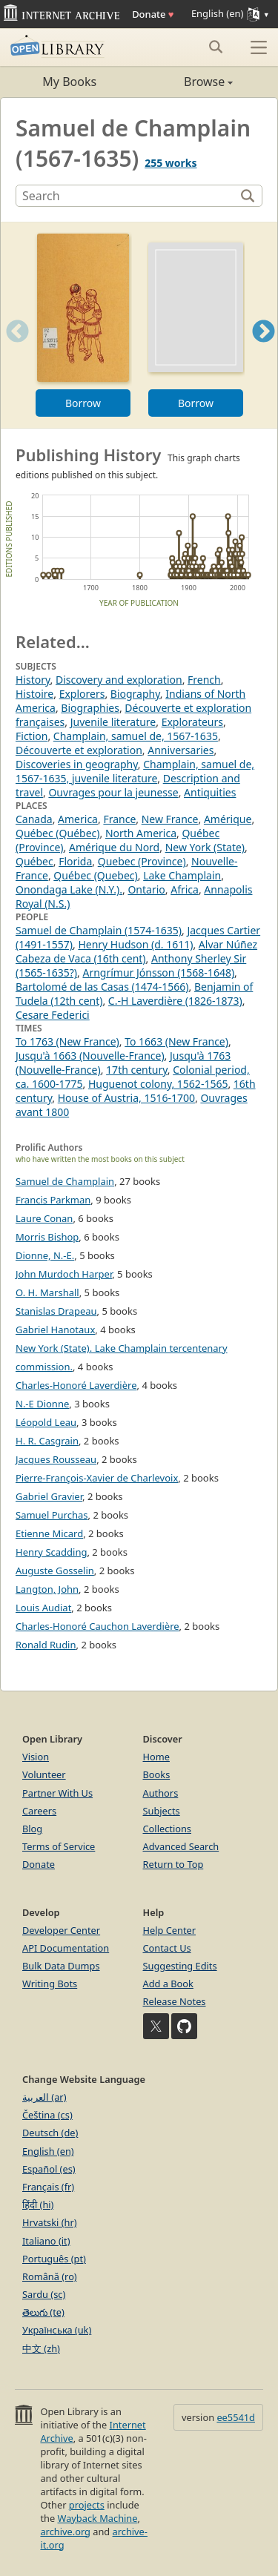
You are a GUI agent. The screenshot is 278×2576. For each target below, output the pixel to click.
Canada (34, 819)
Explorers (82, 694)
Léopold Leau (46, 1422)
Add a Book (168, 1983)
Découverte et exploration (79, 750)
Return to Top (173, 1864)
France (119, 819)
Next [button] (264, 349)
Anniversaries (181, 750)
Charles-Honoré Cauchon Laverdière (97, 1626)
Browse (186, 81)
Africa (185, 889)
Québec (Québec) (57, 833)
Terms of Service (58, 1846)
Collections (167, 1828)
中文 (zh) (41, 2348)
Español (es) (49, 2169)
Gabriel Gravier (49, 1496)
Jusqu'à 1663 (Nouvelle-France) (90, 1055)
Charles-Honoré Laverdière (76, 1385)
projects (87, 2504)
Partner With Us (57, 1793)
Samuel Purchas (52, 1515)
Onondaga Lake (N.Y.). (69, 889)
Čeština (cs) (47, 2114)
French (204, 680)
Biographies (90, 708)
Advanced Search (181, 1846)
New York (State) (205, 847)
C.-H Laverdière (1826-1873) (175, 1001)
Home (156, 1756)
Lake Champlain (182, 875)
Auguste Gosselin (55, 1570)
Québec (34, 861)
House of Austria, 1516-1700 (126, 1098)
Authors (161, 1793)
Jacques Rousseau (56, 1459)
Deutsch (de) (50, 2132)
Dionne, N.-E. (45, 1255)
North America (140, 833)
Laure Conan (44, 1218)
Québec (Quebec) (95, 875)
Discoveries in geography (77, 764)
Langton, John (47, 1589)
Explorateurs (192, 722)
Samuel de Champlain (65, 1181)
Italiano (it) (46, 2241)
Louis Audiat (43, 1607)
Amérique (227, 819)
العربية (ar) (44, 2097)
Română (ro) (49, 2276)
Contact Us (167, 1948)
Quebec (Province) (142, 861)
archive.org (65, 2531)
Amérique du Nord (114, 847)
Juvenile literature (113, 722)
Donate (152, 14)
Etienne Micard (49, 1533)
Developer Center (61, 1930)
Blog (32, 1828)
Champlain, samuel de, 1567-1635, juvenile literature (135, 771)
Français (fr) (48, 2186)
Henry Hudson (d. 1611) (135, 944)
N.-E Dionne (42, 1403)
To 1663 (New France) (176, 1041)
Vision (35, 1756)
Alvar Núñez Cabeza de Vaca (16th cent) (136, 951)
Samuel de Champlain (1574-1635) (99, 930)
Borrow (83, 403)
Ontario (146, 889)
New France (170, 819)
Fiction (31, 736)
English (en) (48, 2151)
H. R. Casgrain (47, 1440)
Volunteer (44, 1774)
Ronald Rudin (46, 1644)
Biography (135, 694)
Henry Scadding (51, 1552)
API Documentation (65, 1948)
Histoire (34, 694)
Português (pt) (54, 2258)
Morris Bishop (47, 1237)
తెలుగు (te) (43, 2312)
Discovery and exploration (119, 680)
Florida (75, 861)
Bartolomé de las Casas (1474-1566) (102, 987)
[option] (83, 325)
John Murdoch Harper (64, 1274)
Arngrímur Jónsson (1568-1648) (158, 972)
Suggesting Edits (180, 1965)
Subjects (161, 1810)
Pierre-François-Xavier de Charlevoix (97, 1477)
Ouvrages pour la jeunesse (113, 792)
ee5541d (235, 2417)
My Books (69, 81)
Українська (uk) (56, 2329)
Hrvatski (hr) (49, 2222)
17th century (137, 1070)
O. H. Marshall (47, 1292)
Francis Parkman (53, 1199)
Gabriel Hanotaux (55, 1329)
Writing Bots (49, 1983)
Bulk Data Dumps (61, 1965)
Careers (39, 1810)
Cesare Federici (53, 1015)
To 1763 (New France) (67, 1041)
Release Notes (174, 2001)
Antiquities (210, 792)
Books (157, 1774)
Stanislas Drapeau (56, 1311)
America (78, 819)
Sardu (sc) (43, 2294)
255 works (170, 163)
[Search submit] (215, 46)
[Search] (127, 195)
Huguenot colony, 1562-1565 (158, 1084)
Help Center (169, 1930)
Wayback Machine (98, 2518)
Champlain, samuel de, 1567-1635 (135, 736)
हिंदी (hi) (37, 2204)
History (33, 680)
